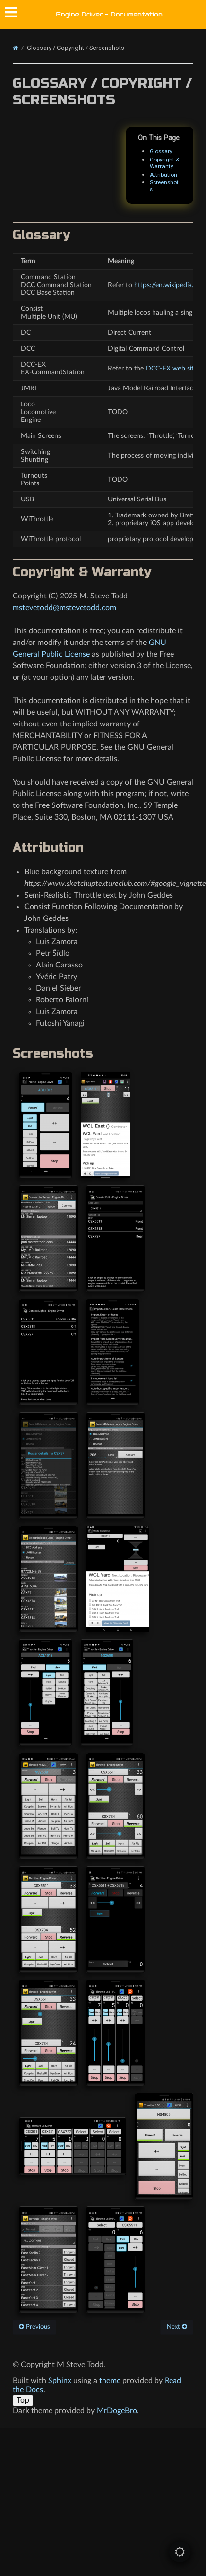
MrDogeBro (117, 2411)
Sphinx (59, 2380)
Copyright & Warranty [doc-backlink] (82, 572)
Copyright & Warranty (164, 163)
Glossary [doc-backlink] (41, 234)
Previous (34, 2327)
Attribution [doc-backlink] (48, 847)
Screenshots (164, 186)
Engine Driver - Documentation (109, 14)
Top (23, 2400)
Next (177, 2327)
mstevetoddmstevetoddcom (64, 608)
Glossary (161, 151)
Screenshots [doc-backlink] (53, 1053)
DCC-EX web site (171, 368)
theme (109, 2380)
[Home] (15, 48)
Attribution (163, 174)
